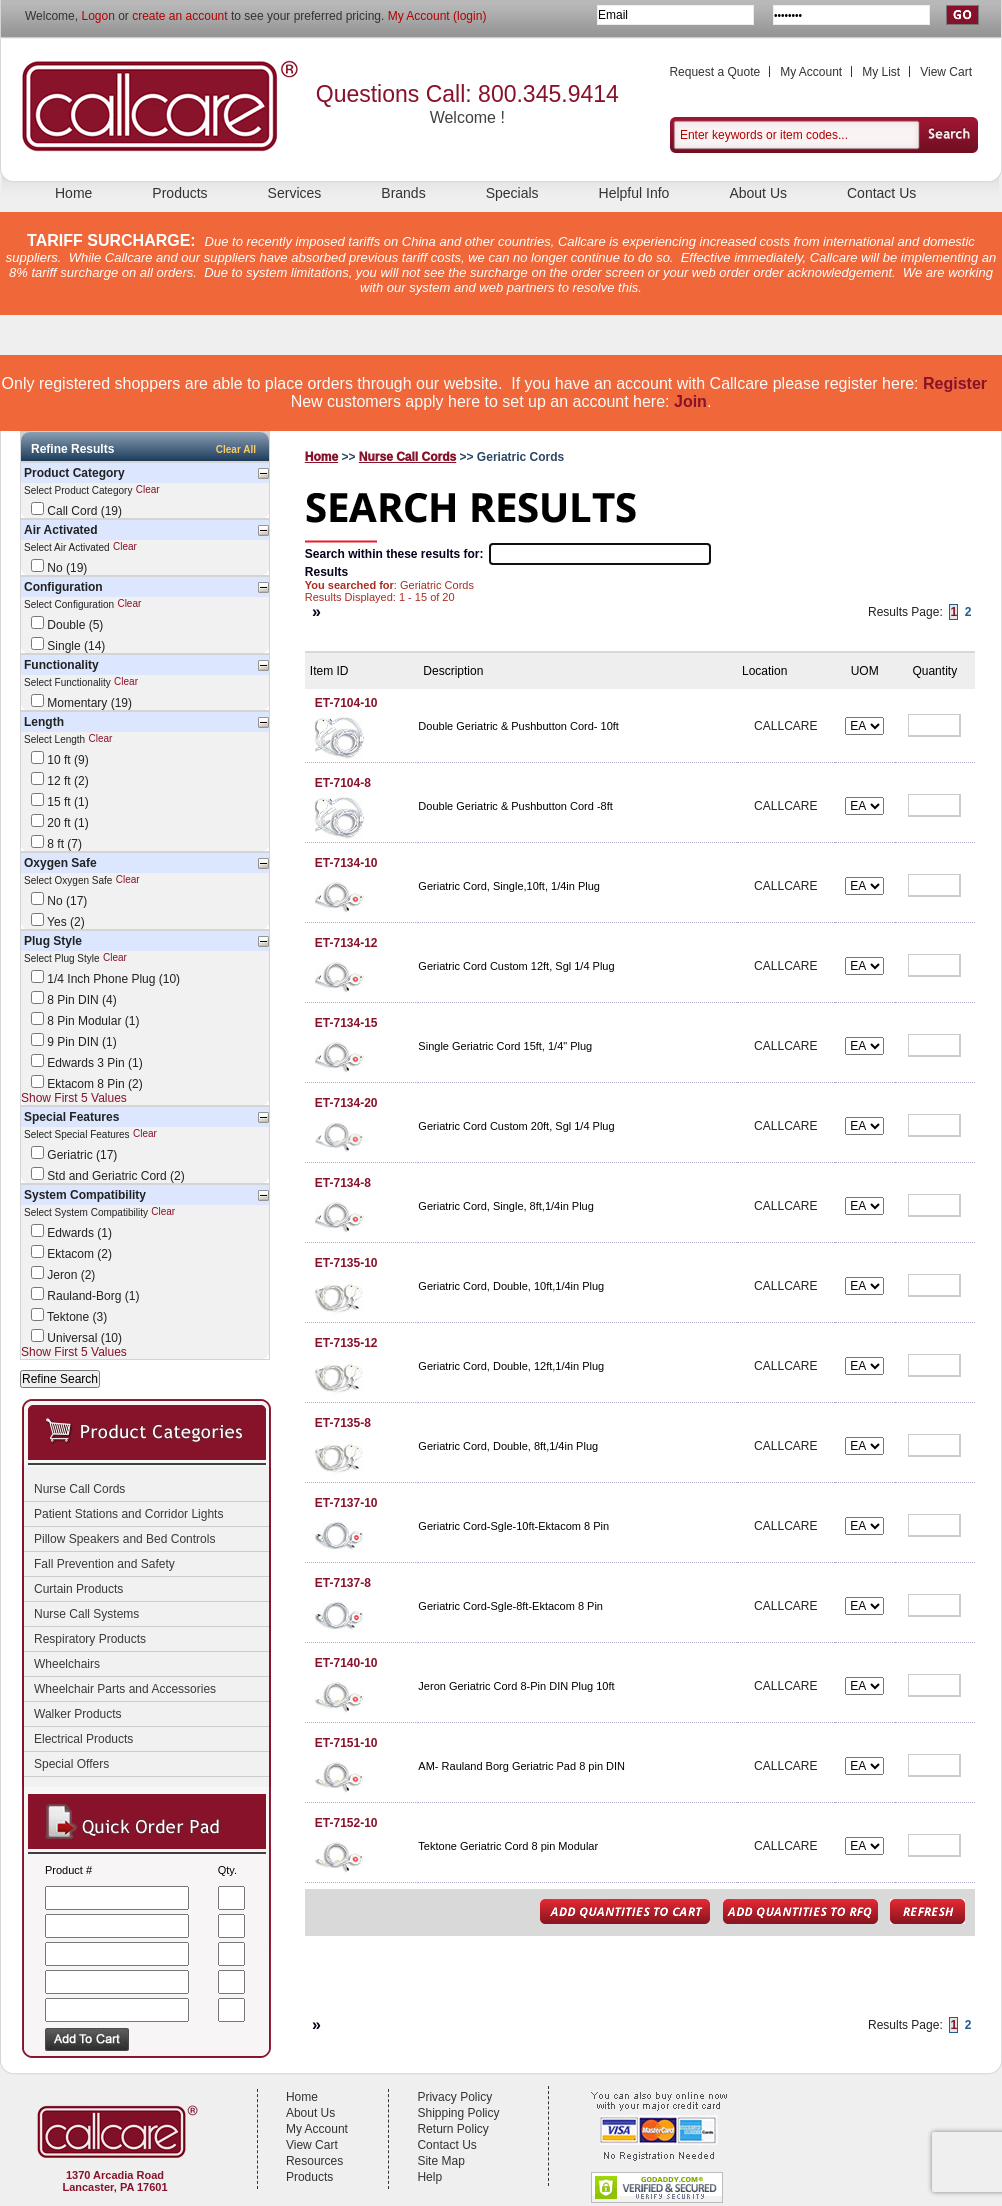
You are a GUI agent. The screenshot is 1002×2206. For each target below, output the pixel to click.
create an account (179, 16)
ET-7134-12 (346, 943)
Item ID (329, 671)
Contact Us (881, 193)
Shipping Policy (458, 2113)
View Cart (946, 72)
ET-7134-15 (346, 1023)
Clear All (236, 449)
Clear (148, 490)
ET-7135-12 (346, 1343)
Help (429, 2177)
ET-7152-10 (346, 1823)
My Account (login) (437, 16)
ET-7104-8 (343, 783)
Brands (403, 193)
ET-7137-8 (343, 1583)
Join (690, 401)
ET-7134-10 (346, 863)
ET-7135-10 (346, 1263)
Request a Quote (714, 72)
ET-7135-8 (343, 1423)
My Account (811, 72)
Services (295, 193)
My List (881, 72)
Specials (512, 193)
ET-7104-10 (346, 703)
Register (955, 383)
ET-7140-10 (346, 1663)
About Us (758, 193)
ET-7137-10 (346, 1503)
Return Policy (452, 2129)
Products (179, 193)
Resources (314, 2161)
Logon (97, 16)
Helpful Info (634, 193)
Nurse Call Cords (407, 457)
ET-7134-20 (346, 1103)
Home (73, 193)
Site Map (440, 2161)
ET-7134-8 (343, 1183)
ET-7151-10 (346, 1743)
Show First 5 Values (74, 1098)
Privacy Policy (454, 2097)
